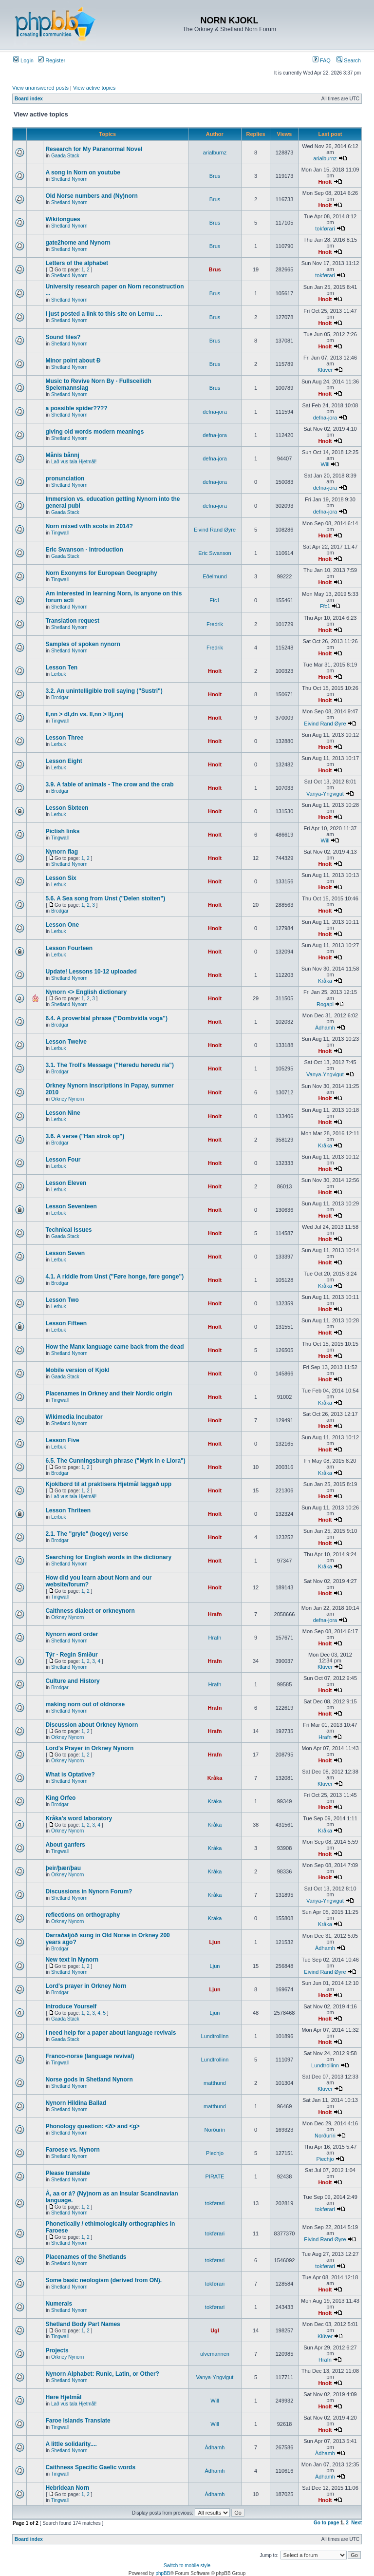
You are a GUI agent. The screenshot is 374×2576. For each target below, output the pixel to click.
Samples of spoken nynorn (82, 644)
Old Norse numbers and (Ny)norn (91, 195)
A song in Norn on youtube (82, 172)
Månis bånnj (62, 455)
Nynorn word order (71, 1634)
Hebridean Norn (67, 2487)
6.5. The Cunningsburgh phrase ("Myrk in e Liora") (115, 1460)
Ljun (214, 1942)
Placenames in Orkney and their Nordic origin (108, 1393)
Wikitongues (62, 219)
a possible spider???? (76, 408)
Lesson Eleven (65, 1183)
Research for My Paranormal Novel (93, 149)
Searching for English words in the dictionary (108, 1557)
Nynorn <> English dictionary (86, 992)
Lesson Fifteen (66, 1323)
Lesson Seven (65, 1253)
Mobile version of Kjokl (77, 1370)
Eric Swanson (214, 553)
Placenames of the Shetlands (85, 2256)
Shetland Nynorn (69, 179)
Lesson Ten (61, 667)
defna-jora (215, 412)
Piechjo (215, 2153)
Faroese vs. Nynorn (72, 2149)
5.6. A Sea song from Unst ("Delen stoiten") (105, 898)
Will (325, 464)
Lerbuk (58, 674)
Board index (29, 98)
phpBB (162, 2573)
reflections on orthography (82, 1914)
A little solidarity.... (70, 2444)
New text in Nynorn (71, 1959)
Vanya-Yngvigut (325, 794)
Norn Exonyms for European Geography (101, 573)
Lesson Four (62, 1159)
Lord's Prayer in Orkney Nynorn (89, 1748)
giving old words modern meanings (94, 431)
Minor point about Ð (72, 360)
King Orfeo (60, 1797)
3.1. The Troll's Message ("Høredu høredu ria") (109, 1065)
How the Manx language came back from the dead (114, 1346)
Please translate (67, 2173)
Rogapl (325, 1004)
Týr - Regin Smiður (71, 1654)
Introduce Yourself (70, 2006)
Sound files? (62, 337)
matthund (215, 2083)
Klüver (325, 370)
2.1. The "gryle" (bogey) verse (86, 1533)
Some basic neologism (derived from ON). (103, 2280)
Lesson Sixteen (66, 807)
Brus (215, 176)
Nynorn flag (61, 851)
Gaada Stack (65, 155)
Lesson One (62, 924)
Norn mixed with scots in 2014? (88, 526)
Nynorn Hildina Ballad (75, 2102)
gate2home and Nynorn (77, 242)
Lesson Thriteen (68, 1510)
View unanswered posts (40, 88)
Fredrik (214, 624)
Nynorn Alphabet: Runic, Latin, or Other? (102, 2373)
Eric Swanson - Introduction (84, 549)
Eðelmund (215, 576)
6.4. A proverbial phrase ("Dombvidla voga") (106, 1018)
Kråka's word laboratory (78, 1818)
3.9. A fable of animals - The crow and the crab (109, 784)
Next (356, 2522)
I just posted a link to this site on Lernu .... (103, 313)
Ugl (214, 2330)
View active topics (94, 88)
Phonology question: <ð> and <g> (92, 2126)
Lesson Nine (62, 1112)
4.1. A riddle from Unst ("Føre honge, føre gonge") (114, 1276)
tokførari (325, 228)
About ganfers (65, 1844)
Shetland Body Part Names (82, 2324)
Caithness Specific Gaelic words (90, 2467)
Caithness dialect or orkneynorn (89, 1610)
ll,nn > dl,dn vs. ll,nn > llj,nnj (84, 714)
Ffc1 (214, 600)
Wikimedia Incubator (73, 1416)
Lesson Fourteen (69, 948)
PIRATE (215, 2176)
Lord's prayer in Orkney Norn (85, 1986)
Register (51, 60)
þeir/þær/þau (63, 1868)
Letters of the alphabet (76, 263)
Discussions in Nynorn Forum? (88, 1891)
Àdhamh (325, 1027)
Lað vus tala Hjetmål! (73, 461)
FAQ (322, 60)
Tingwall (60, 532)
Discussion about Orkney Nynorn (91, 1724)
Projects (56, 2350)
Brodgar (60, 697)
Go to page (326, 2522)
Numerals (58, 2303)
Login (23, 60)
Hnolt (325, 182)
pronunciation (64, 478)
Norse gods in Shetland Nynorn (88, 2079)
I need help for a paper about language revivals (110, 2032)
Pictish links (62, 831)
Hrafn (215, 1614)
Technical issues (68, 1229)
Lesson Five (62, 1440)
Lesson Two (61, 1300)
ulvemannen (214, 2354)
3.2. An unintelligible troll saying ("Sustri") (103, 690)
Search (349, 60)
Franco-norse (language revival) (89, 2056)
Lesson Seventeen (70, 1206)
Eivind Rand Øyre (215, 530)
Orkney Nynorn (67, 1099)
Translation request (72, 620)
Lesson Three (64, 737)
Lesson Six (60, 878)
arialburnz (214, 152)
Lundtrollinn (215, 2036)
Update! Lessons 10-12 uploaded (90, 971)
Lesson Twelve (65, 1041)
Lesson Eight (63, 761)
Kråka (325, 981)
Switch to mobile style (187, 2565)
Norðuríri (215, 2130)
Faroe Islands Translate (77, 2420)
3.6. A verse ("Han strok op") (84, 1136)
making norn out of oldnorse (85, 1704)
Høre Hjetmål (63, 2397)
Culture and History (72, 1681)
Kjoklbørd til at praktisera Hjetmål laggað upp (108, 1484)
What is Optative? (69, 1774)
